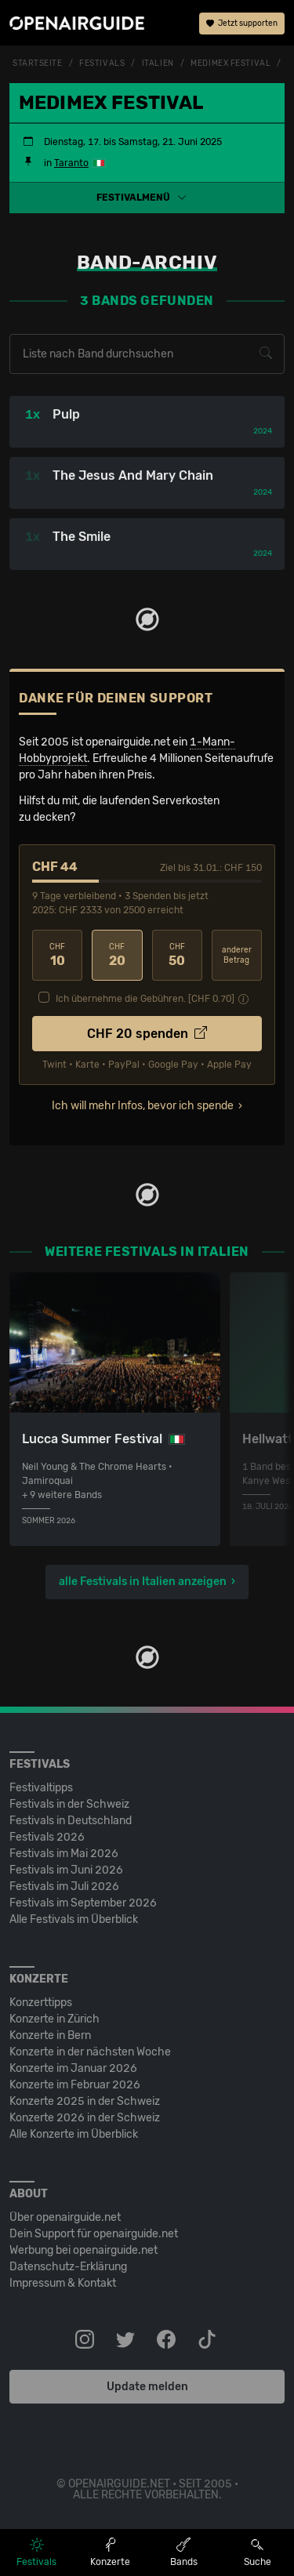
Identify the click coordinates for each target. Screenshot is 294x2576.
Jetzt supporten (242, 23)
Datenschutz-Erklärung (68, 2266)
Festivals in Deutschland (70, 1820)
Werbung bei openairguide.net (83, 2250)
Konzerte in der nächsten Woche (90, 2052)
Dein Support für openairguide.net (93, 2233)
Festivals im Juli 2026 (64, 1886)
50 (177, 955)
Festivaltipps (41, 1787)
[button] (147, 197)
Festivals (102, 63)
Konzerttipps (40, 2002)
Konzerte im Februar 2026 (74, 2085)
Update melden (147, 2386)
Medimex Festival (230, 63)
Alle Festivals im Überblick (73, 1919)
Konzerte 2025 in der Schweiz (84, 2101)
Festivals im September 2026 (83, 1903)
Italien (158, 63)
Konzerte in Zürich (54, 2019)
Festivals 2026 (47, 1837)
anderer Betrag (237, 955)
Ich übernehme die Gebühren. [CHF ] (145, 999)
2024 (262, 431)
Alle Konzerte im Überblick (73, 2134)
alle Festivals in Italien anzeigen (143, 1581)
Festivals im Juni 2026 (66, 1870)
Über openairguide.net (65, 2217)
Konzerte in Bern (50, 2035)
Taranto (71, 163)
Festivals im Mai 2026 (63, 1853)
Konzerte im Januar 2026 (73, 2068)
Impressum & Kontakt (62, 2283)
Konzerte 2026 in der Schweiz (84, 2117)
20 (117, 955)
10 (57, 955)
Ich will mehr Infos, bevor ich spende (143, 1105)
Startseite (38, 63)
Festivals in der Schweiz (69, 1804)
